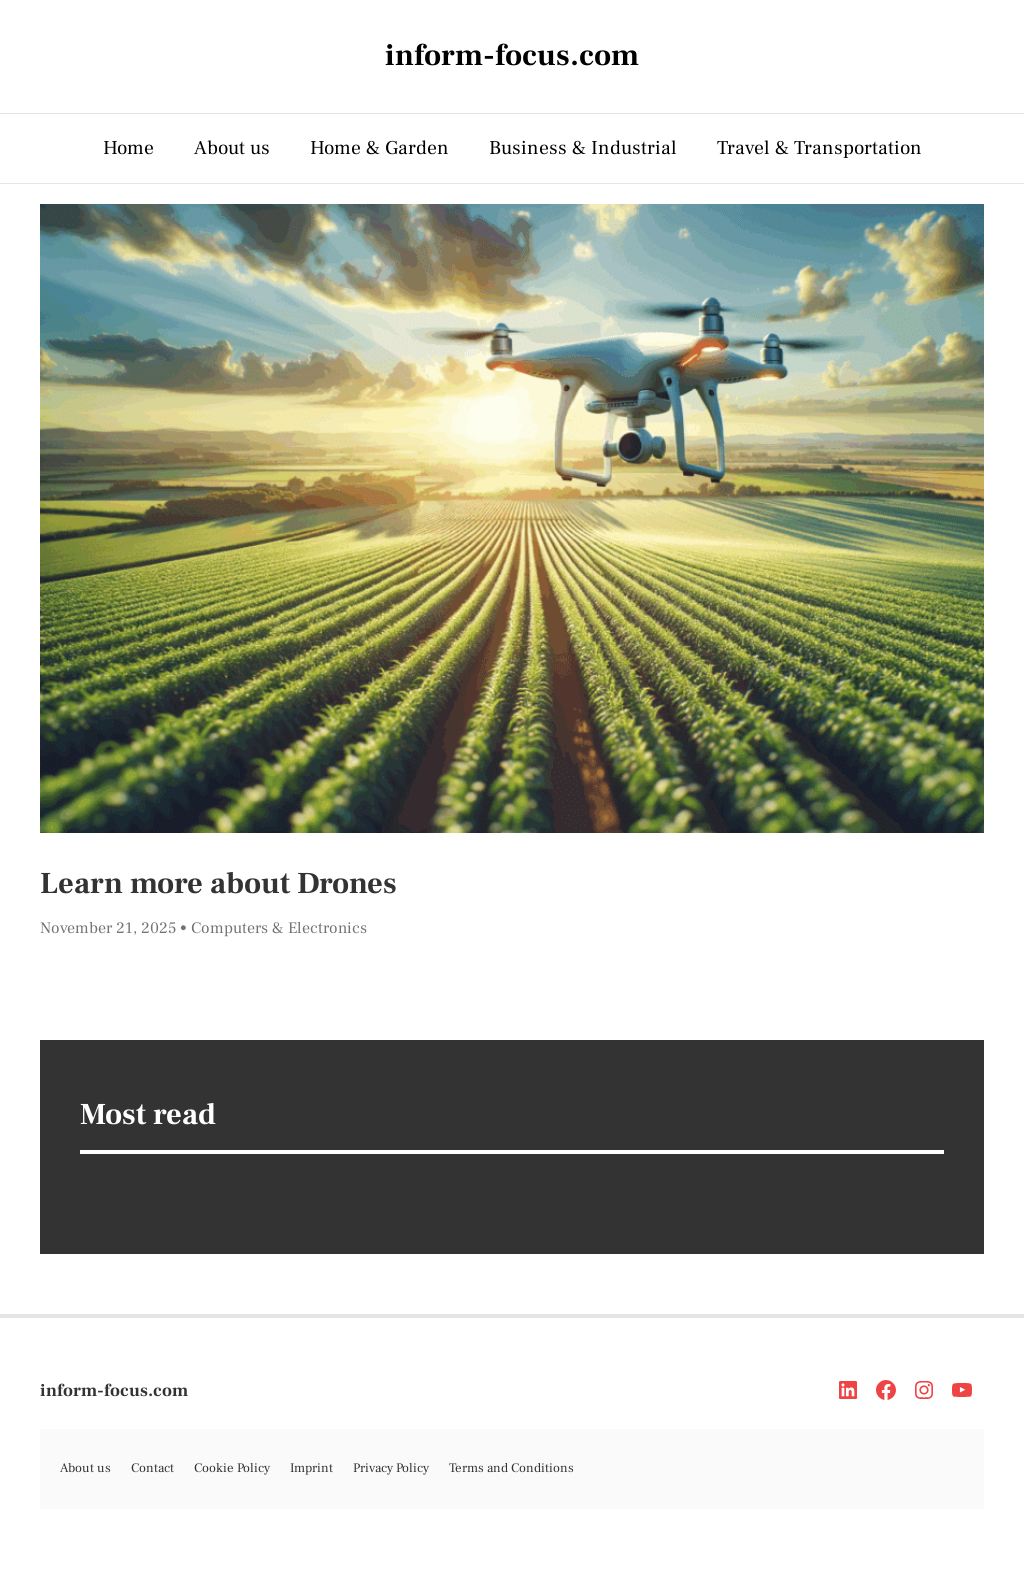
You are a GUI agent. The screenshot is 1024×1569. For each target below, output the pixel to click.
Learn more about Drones (218, 883)
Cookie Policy (232, 1468)
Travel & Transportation (819, 148)
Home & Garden (379, 148)
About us (232, 148)
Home (128, 148)
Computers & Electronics (279, 928)
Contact (152, 1468)
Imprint (311, 1468)
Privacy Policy (391, 1468)
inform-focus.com (114, 1390)
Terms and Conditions (511, 1468)
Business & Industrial (583, 148)
